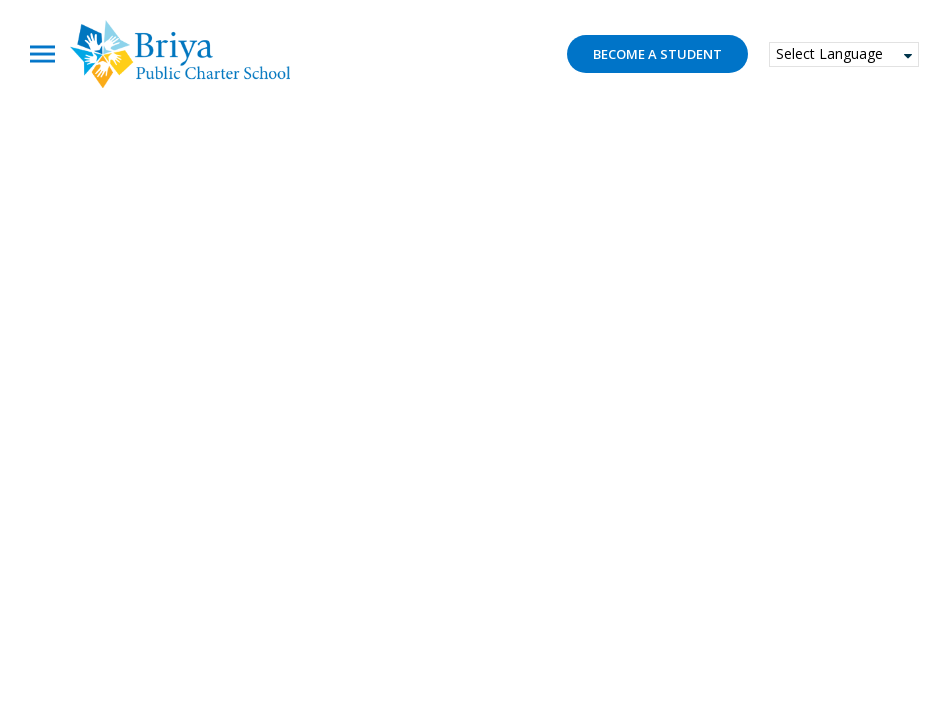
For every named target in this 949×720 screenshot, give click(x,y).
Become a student (657, 54)
